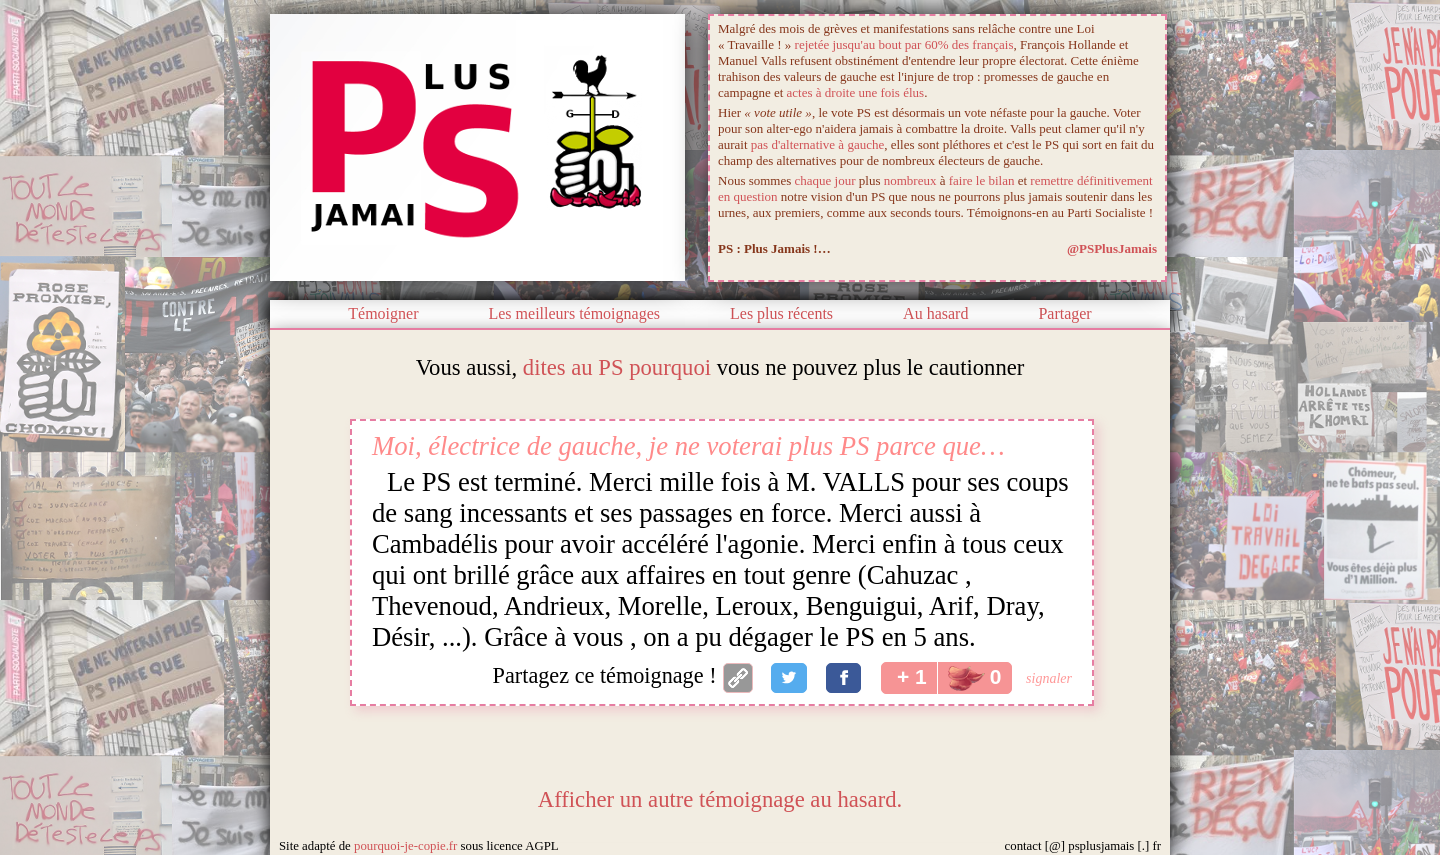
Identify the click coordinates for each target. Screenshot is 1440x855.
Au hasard (935, 313)
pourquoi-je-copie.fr (405, 846)
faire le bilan (982, 180)
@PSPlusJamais (1112, 248)
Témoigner (383, 313)
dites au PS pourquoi (617, 367)
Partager (1064, 313)
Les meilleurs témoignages (574, 313)
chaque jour (825, 180)
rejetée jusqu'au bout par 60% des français (904, 44)
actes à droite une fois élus (856, 92)
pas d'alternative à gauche (817, 144)
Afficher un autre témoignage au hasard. (720, 799)
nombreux (910, 180)
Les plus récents (781, 313)
